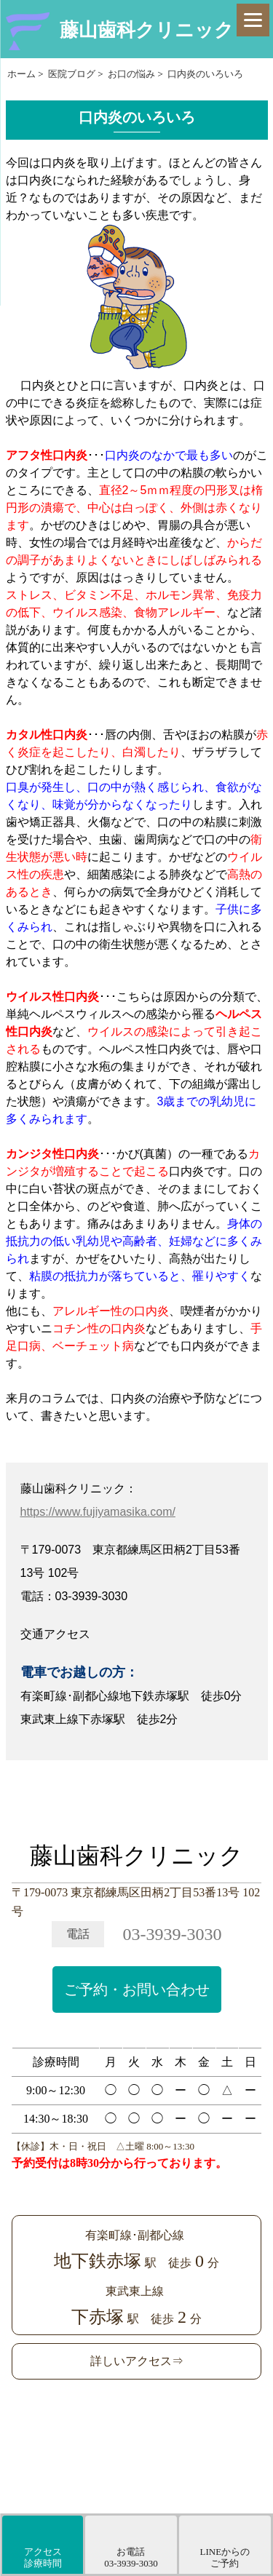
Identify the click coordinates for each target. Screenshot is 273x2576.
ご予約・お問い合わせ (137, 1989)
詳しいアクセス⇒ (136, 2361)
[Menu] (253, 20)
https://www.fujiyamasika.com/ (97, 1512)
